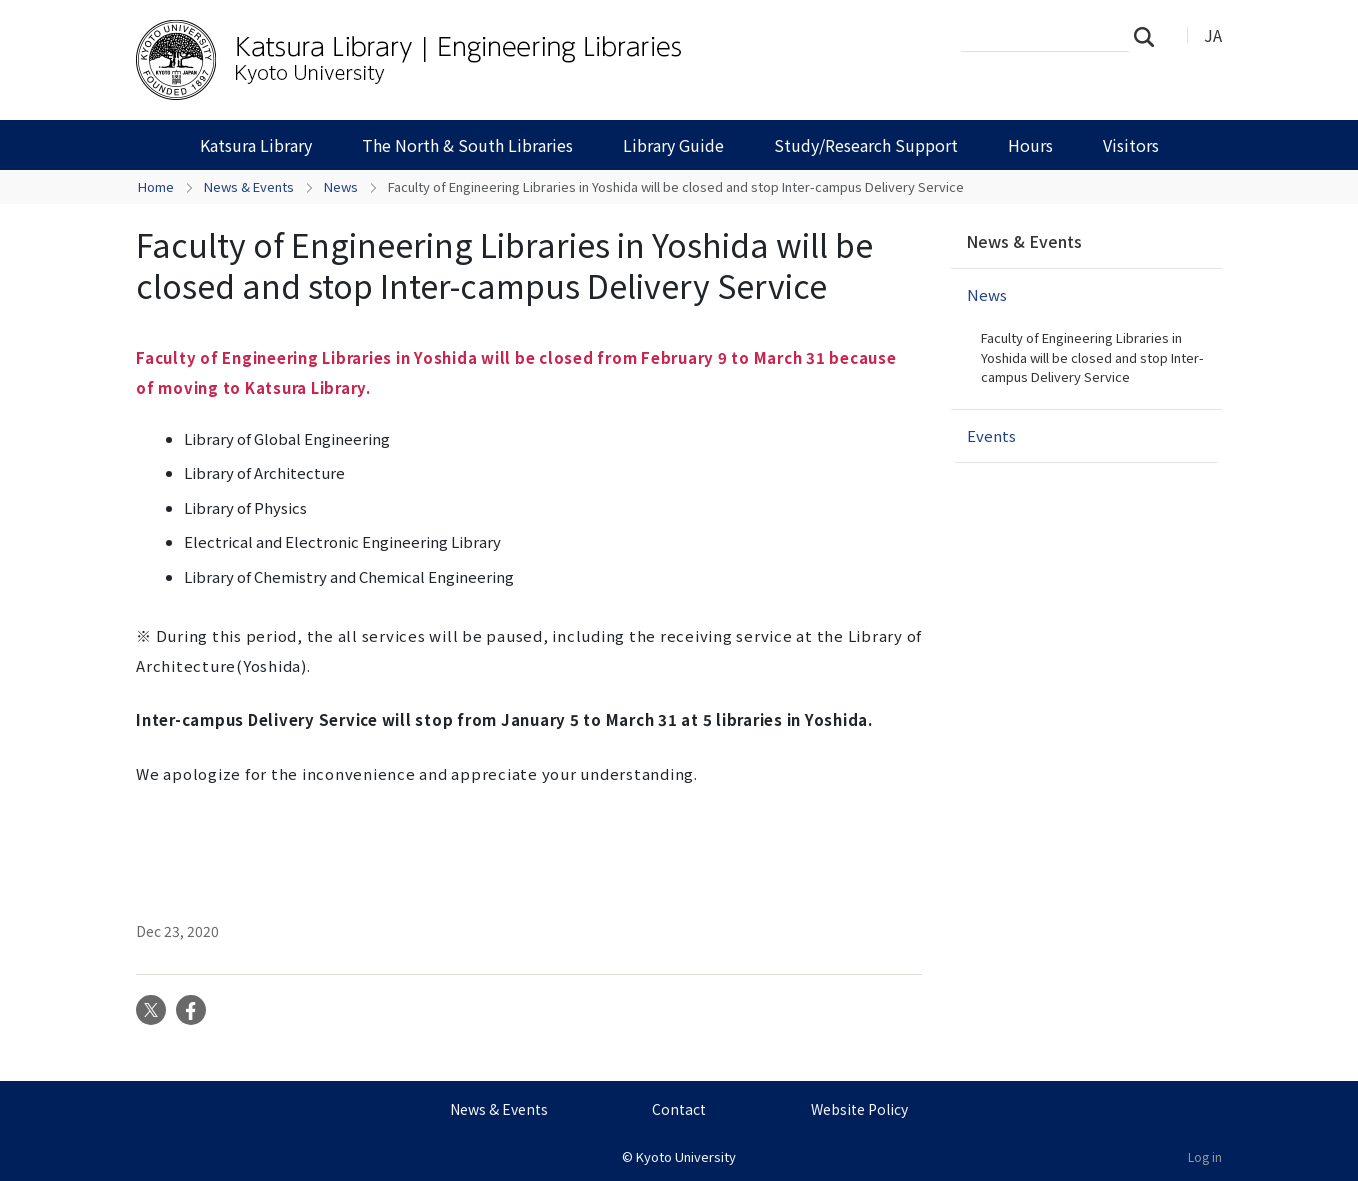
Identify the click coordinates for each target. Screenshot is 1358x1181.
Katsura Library (256, 145)
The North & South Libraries (467, 145)
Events (991, 435)
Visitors (1131, 145)
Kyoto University (686, 1156)
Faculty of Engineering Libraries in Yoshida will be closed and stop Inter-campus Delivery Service (1092, 357)
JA (1213, 35)
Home (156, 186)
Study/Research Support (866, 145)
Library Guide (673, 145)
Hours (1030, 145)
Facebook (191, 1010)
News (341, 186)
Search (1150, 36)
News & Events (249, 186)
